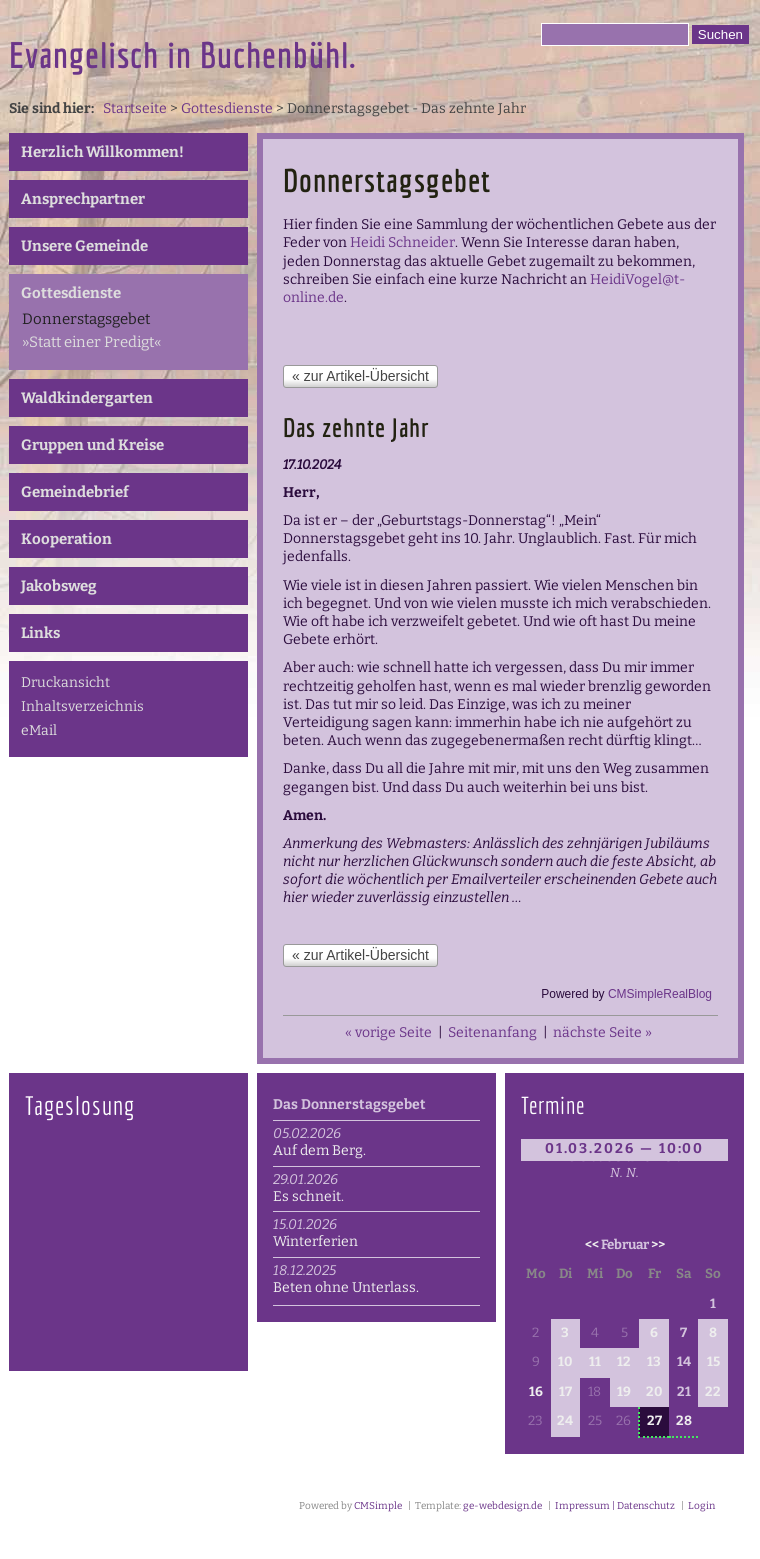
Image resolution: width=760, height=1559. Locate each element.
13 (654, 1362)
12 (624, 1362)
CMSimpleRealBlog (660, 994)
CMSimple (378, 1506)
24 (565, 1421)
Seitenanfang (492, 1032)
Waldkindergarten (87, 398)
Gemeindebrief (75, 492)
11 (595, 1362)
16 (536, 1392)
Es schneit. (308, 1196)
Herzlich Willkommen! (102, 152)
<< (592, 1245)
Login (701, 1506)
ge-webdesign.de (502, 1506)
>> (658, 1245)
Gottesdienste (227, 108)
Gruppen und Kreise (92, 445)
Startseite (135, 108)
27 (654, 1421)
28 (684, 1421)
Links (40, 633)
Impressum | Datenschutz (614, 1506)
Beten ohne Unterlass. (346, 1287)
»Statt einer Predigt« (91, 342)
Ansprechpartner (83, 199)
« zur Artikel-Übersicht (360, 376)
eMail (39, 730)
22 (713, 1392)
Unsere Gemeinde (84, 246)
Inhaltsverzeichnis (82, 706)
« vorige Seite (388, 1032)
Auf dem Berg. (319, 1150)
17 (565, 1392)
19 (624, 1392)
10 (565, 1362)
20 (654, 1392)
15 (713, 1362)
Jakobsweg (59, 586)
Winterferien (315, 1241)
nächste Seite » (602, 1032)
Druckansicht (65, 682)
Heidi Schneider (402, 242)
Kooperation (66, 539)
